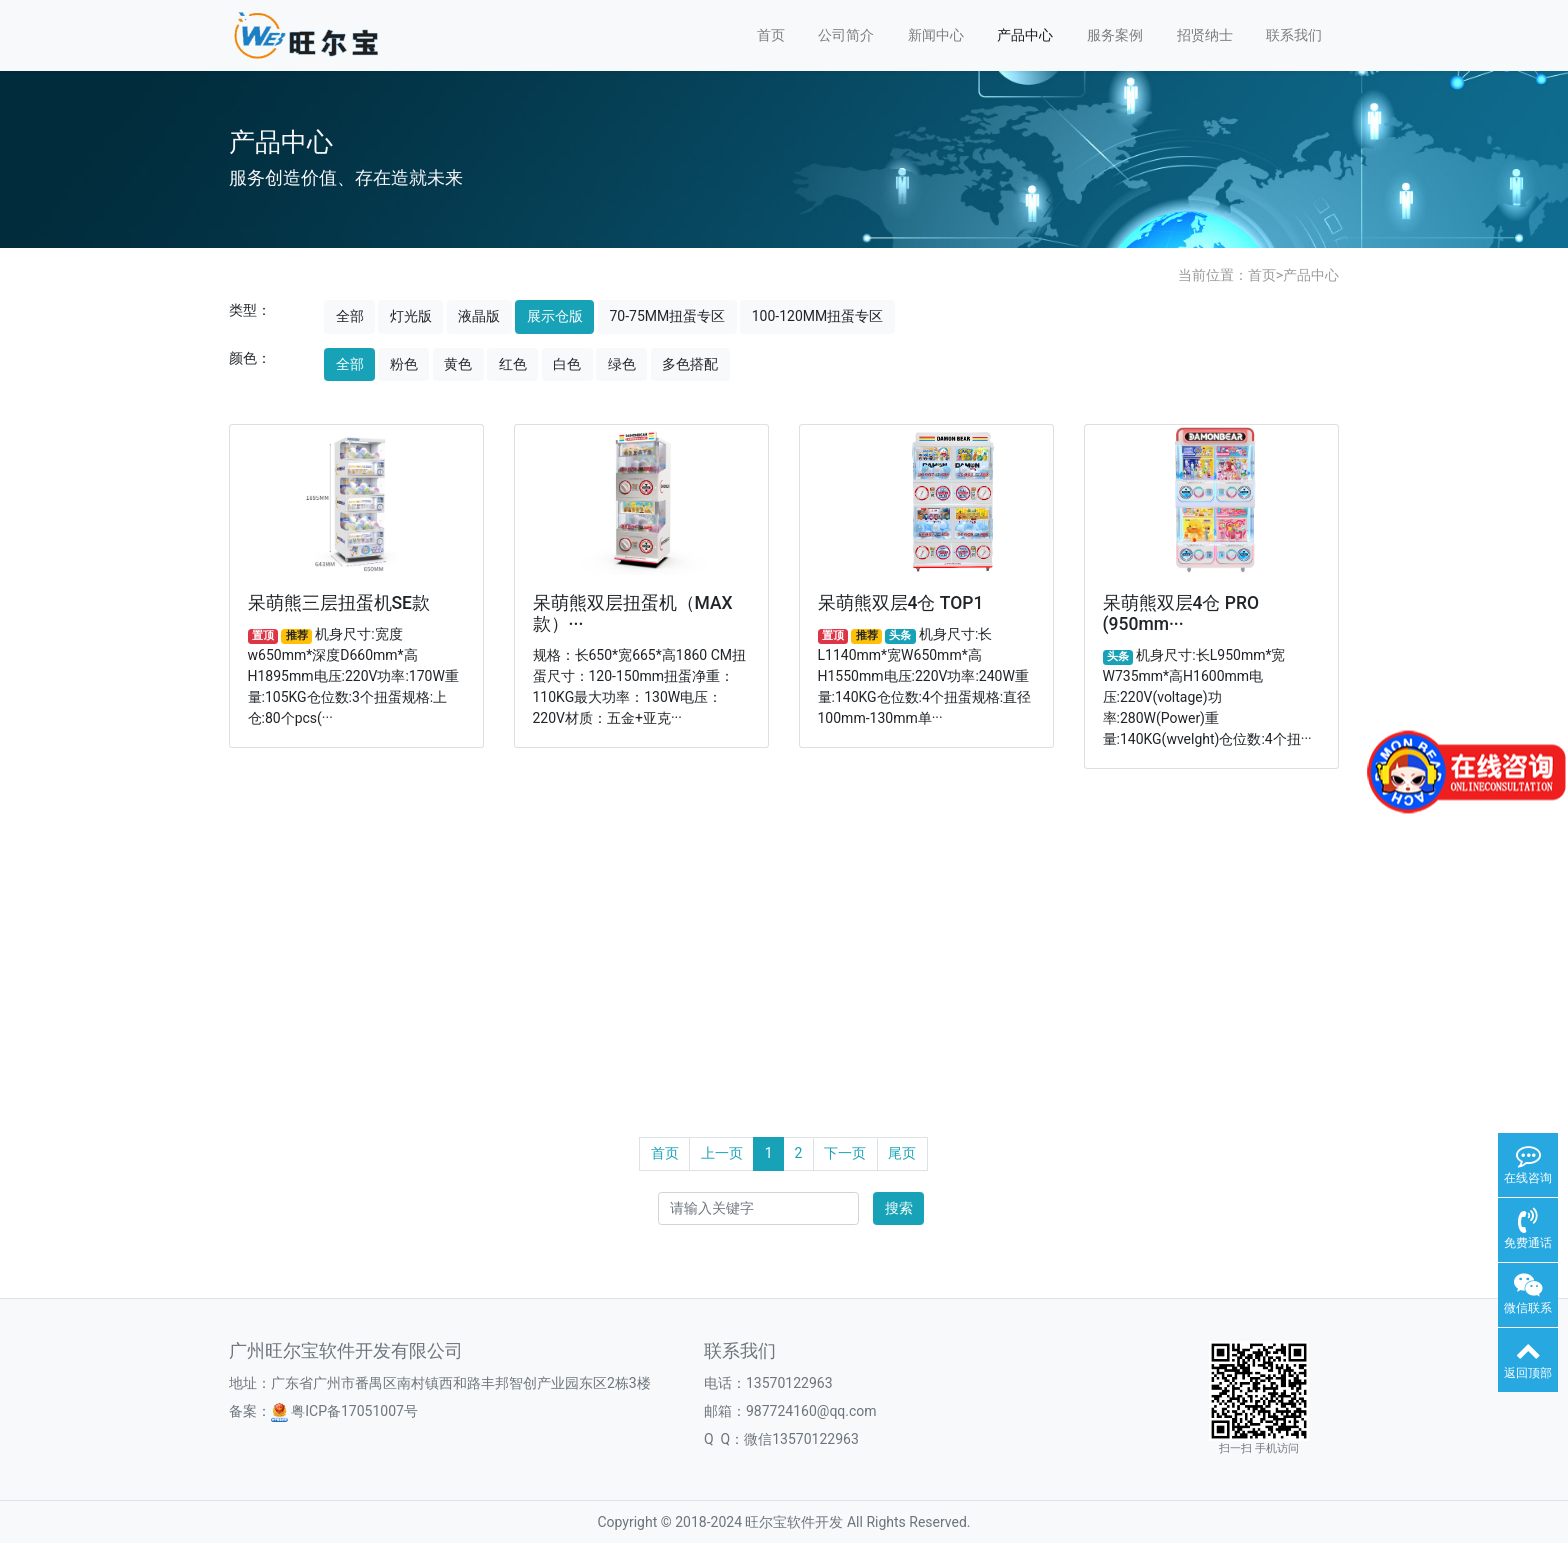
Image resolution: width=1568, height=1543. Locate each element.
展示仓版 (555, 316)
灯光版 (411, 316)
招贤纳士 (1205, 35)
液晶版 (479, 316)
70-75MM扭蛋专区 (667, 316)
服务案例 (1115, 35)
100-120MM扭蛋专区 (818, 316)
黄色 (458, 364)
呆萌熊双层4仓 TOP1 (901, 603)
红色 (513, 364)
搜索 (899, 1208)
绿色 (622, 364)
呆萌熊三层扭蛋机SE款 (339, 603)
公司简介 (846, 35)
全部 (350, 316)
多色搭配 (690, 364)
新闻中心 (936, 35)
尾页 (902, 1153)
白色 (567, 364)
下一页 (845, 1153)
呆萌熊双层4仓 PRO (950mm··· (1181, 613)
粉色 (404, 364)
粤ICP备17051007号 (344, 1411)
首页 (771, 35)
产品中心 (1025, 35)
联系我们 (1294, 35)
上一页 (722, 1153)
